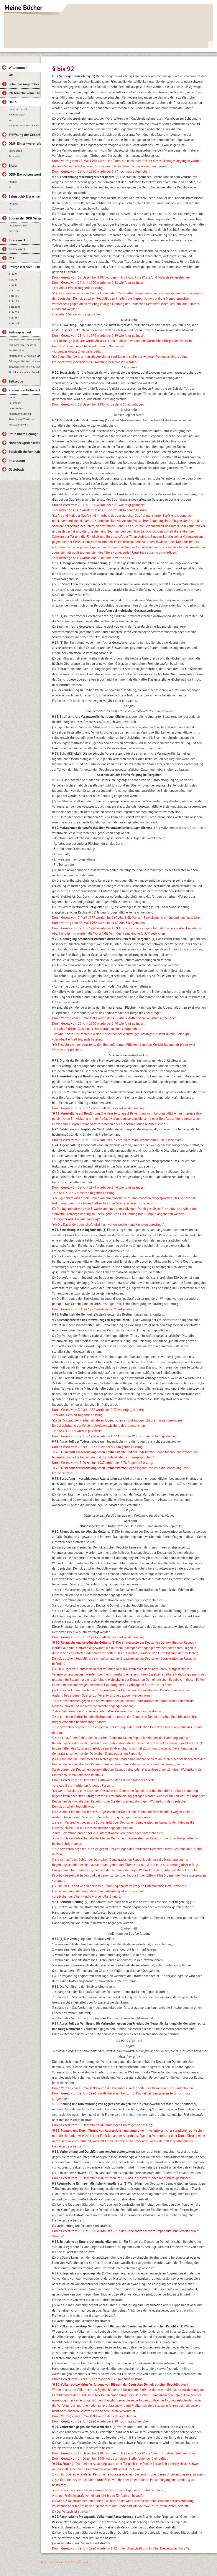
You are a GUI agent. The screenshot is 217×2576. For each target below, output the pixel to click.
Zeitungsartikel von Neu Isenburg (24, 366)
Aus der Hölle (16, 350)
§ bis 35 (13, 274)
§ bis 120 (14, 290)
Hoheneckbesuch (18, 109)
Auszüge (13, 203)
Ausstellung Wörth (19, 424)
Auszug (13, 181)
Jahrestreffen (16, 408)
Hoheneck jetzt (17, 114)
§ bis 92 (13, 285)
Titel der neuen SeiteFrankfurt (24, 372)
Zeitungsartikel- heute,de (22, 344)
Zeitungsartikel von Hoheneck (24, 361)
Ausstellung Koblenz (20, 413)
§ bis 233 (14, 312)
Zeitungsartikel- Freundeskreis (24, 339)
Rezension (14, 156)
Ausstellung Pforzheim (21, 419)
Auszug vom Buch (18, 225)
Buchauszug (15, 150)
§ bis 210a (14, 306)
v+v (11, 120)
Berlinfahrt (15, 402)
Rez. (11, 187)
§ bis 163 (14, 295)
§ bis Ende (14, 323)
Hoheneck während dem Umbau (24, 125)
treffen (12, 397)
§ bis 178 (14, 301)
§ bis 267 (14, 317)
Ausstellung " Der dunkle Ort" (24, 355)
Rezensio (13, 231)
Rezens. (13, 209)
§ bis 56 (13, 279)
